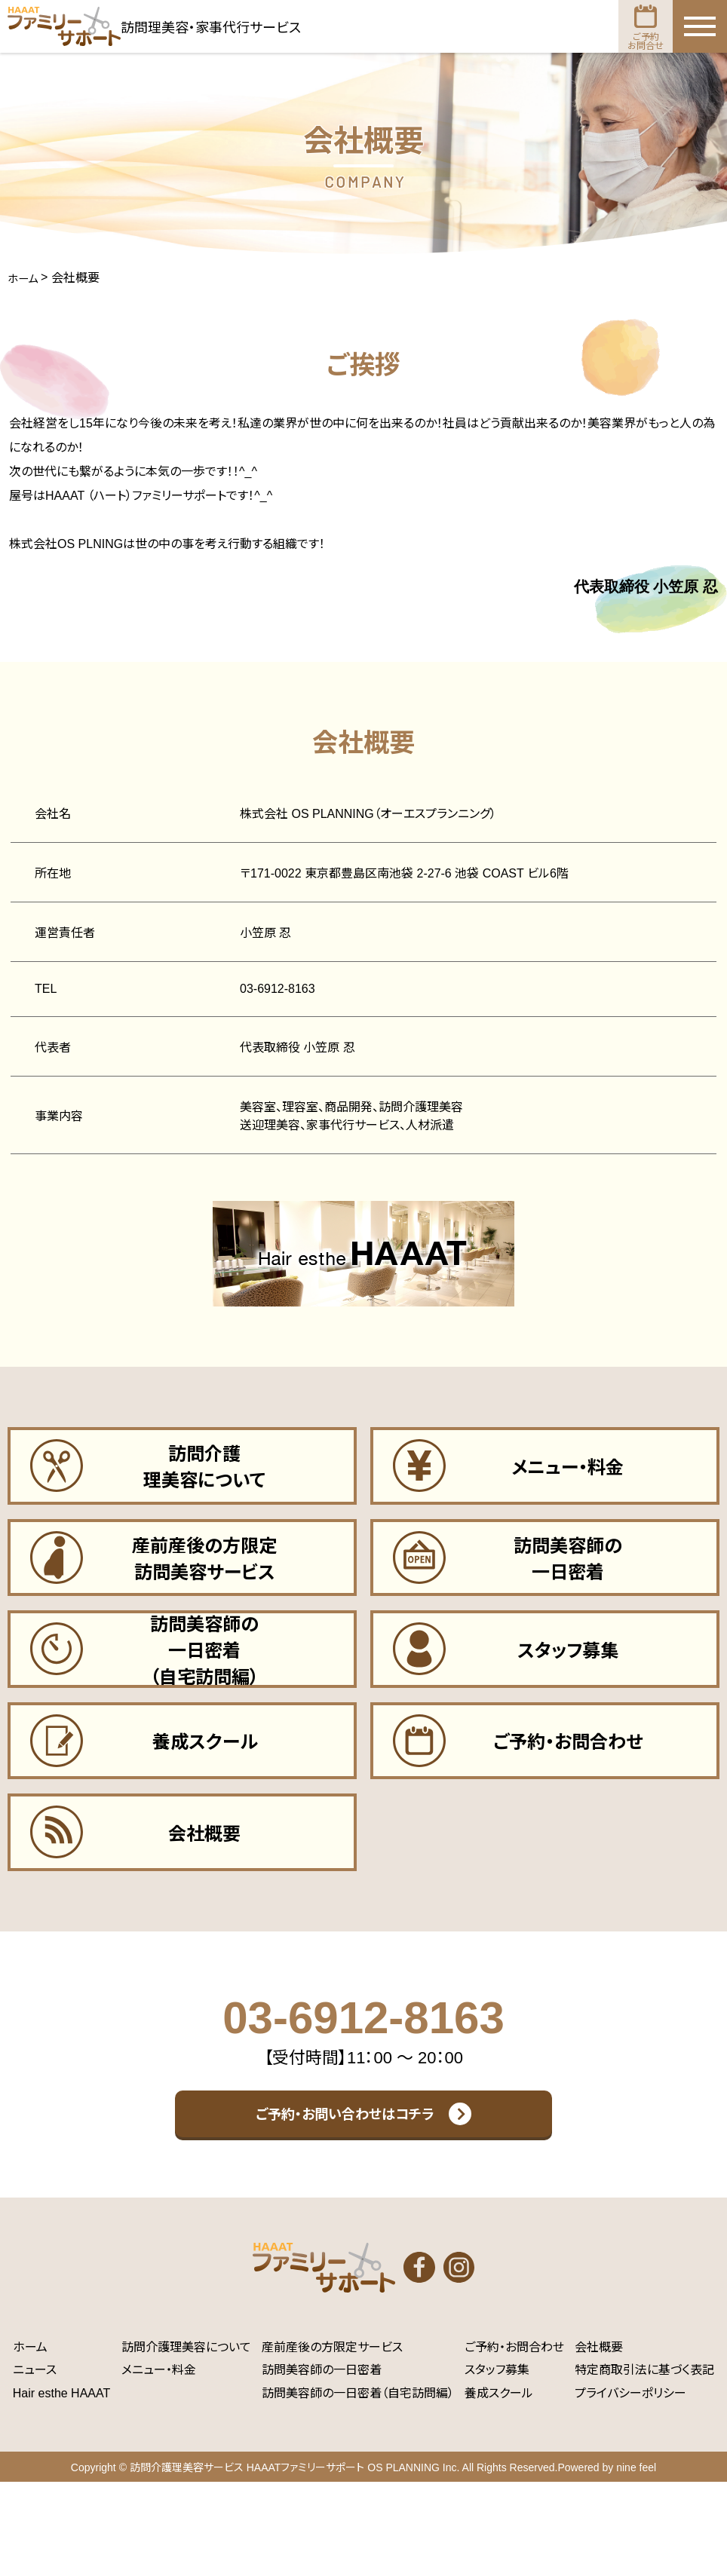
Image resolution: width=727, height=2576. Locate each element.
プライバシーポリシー (630, 2487)
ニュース (35, 2464)
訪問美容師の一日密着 (322, 2464)
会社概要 (599, 2441)
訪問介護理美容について (186, 2441)
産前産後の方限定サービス (332, 2441)
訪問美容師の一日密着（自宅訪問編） (358, 2487)
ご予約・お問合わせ (514, 2441)
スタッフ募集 (497, 2464)
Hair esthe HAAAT (62, 2487)
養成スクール (499, 2487)
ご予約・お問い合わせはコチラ (344, 2186)
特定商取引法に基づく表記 (644, 2464)
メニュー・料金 (158, 2464)
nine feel (636, 2562)
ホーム (30, 2441)
